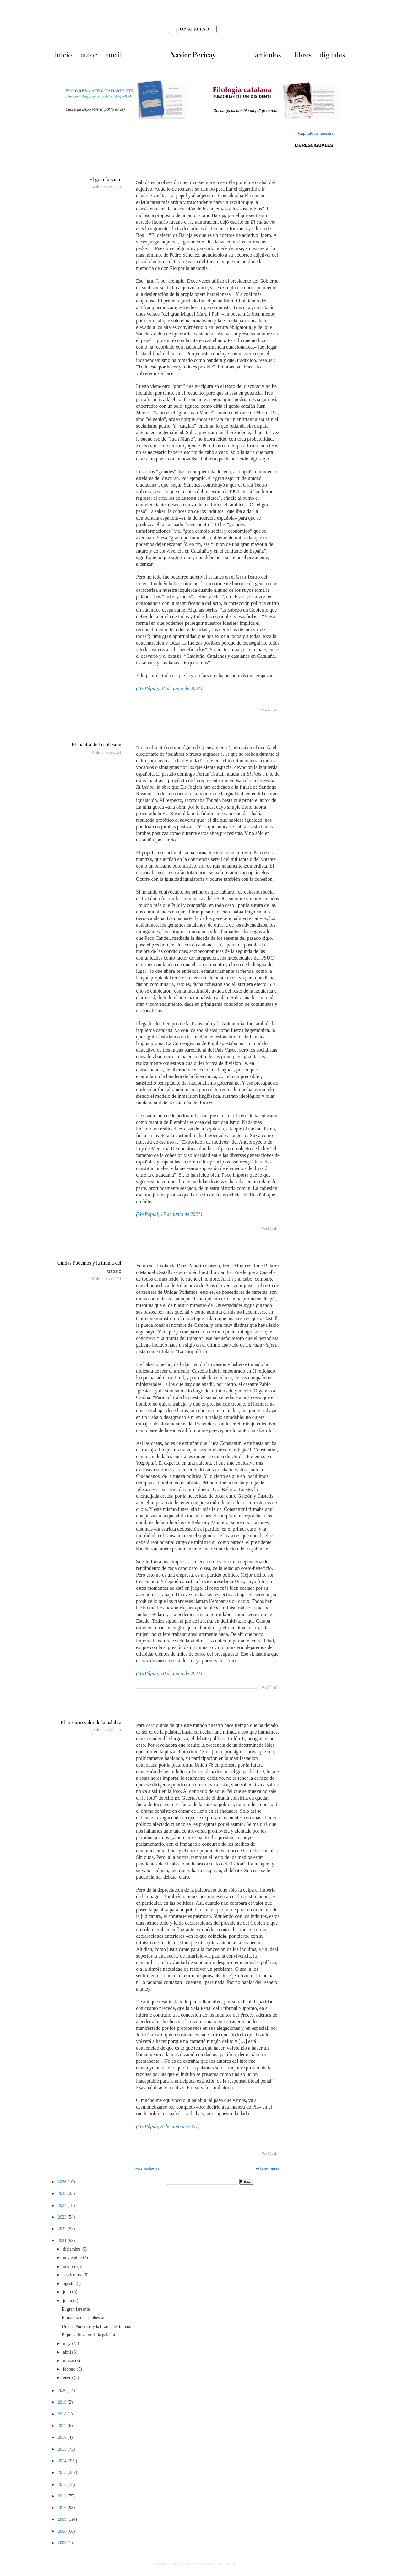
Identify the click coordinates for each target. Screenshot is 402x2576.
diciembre (72, 2249)
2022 (63, 2228)
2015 (63, 2449)
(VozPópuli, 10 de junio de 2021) (169, 1673)
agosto (69, 2283)
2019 (63, 2402)
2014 (63, 2461)
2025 (63, 2193)
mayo (68, 2343)
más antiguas (267, 2169)
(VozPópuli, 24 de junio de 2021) (169, 688)
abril (67, 2352)
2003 (63, 2543)
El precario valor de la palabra (91, 1722)
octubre (70, 2266)
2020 (63, 2390)
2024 (63, 2205)
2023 (63, 2217)
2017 (63, 2425)
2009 (63, 2519)
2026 (63, 2182)
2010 (63, 2507)
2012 (63, 2484)
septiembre (73, 2275)
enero (68, 2377)
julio (67, 2292)
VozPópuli (269, 710)
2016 (63, 2437)
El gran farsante (105, 179)
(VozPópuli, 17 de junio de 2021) (169, 1214)
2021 (63, 2240)
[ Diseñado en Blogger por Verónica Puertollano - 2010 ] (192, 2564)
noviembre (73, 2257)
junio (68, 2300)
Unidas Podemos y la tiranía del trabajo (96, 2326)
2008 (63, 2531)
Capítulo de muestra (316, 133)
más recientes (147, 2169)
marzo (69, 2360)
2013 (63, 2472)
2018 (63, 2414)
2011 (63, 2496)
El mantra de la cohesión (96, 744)
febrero (70, 2369)
